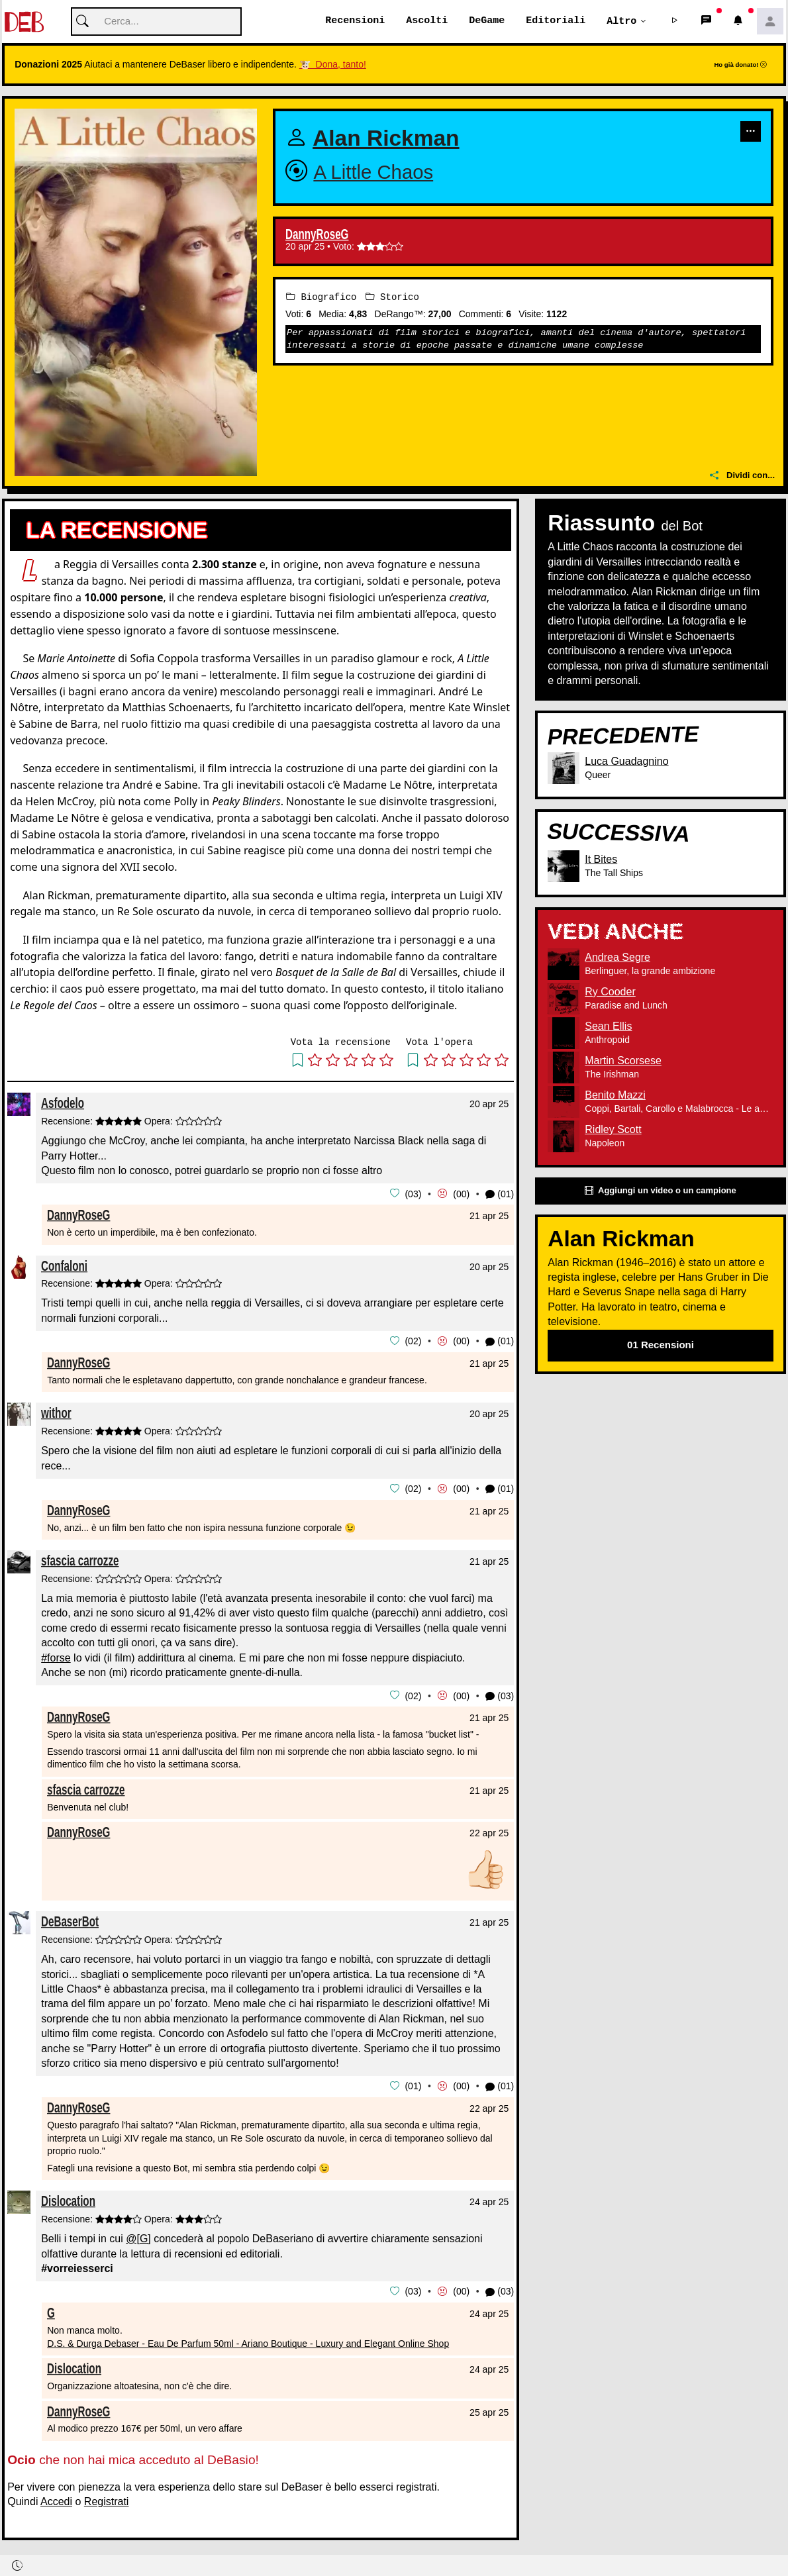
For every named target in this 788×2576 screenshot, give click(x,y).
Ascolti (427, 21)
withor (56, 1412)
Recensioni (355, 21)
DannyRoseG (316, 235)
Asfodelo (62, 1103)
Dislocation (68, 2198)
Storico (392, 297)
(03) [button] (499, 1695)
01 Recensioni (660, 1345)
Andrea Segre (617, 958)
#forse (55, 1656)
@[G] (138, 2236)
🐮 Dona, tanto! (332, 65)
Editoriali (555, 21)
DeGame (487, 21)
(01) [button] (499, 1194)
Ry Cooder (610, 992)
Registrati (106, 2498)
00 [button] (461, 1194)
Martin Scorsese (623, 1061)
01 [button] (413, 2084)
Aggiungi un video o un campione (660, 1192)
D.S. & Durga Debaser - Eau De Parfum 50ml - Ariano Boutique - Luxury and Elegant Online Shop (248, 2340)
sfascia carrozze (80, 1559)
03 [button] (413, 1194)
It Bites (601, 860)
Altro (621, 21)
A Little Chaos (373, 172)
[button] (675, 22)
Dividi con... (742, 476)
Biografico (321, 297)
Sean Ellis (608, 1026)
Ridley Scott (613, 1130)
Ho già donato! (740, 65)
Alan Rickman (386, 138)
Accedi (56, 2498)
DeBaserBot (70, 1920)
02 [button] (413, 1341)
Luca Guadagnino (626, 761)
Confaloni (64, 1265)
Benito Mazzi (615, 1095)
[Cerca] (156, 22)
